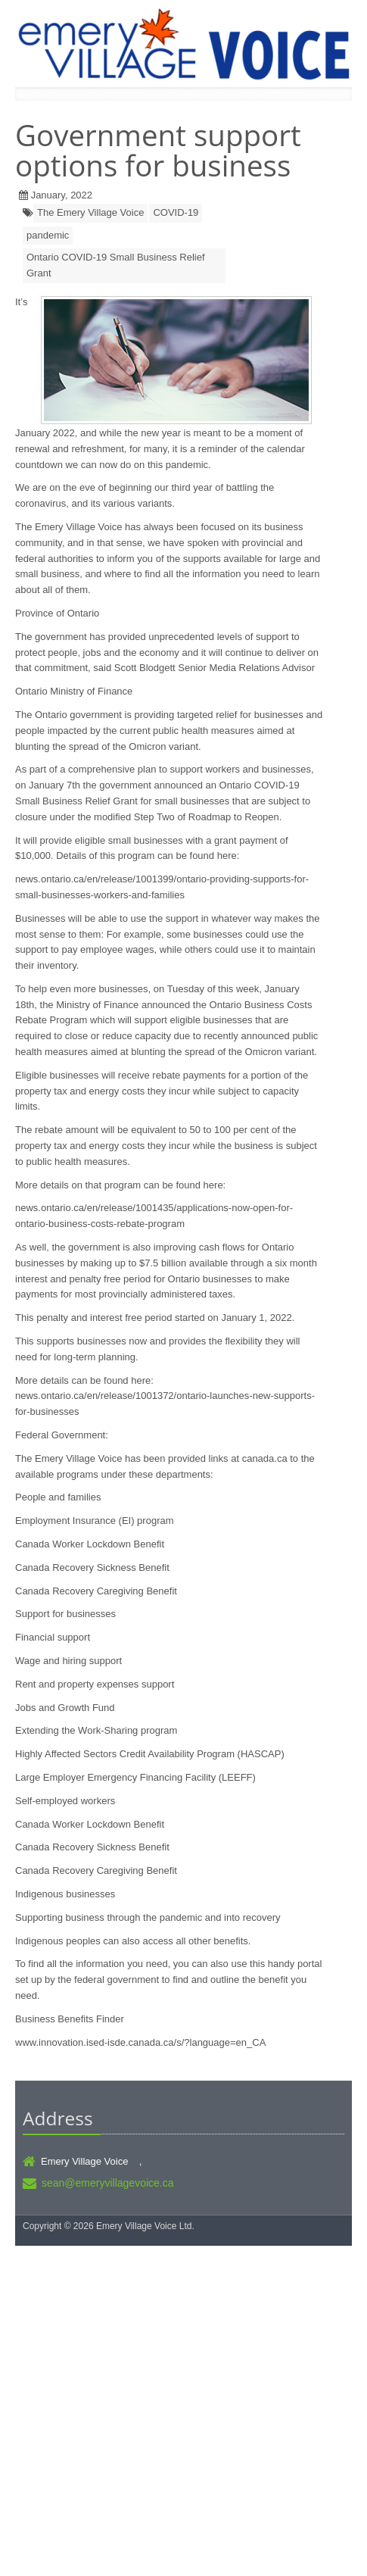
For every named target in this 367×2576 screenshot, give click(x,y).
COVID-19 (175, 212)
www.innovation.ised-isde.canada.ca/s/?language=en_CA (140, 2042)
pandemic (47, 235)
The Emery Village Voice (90, 212)
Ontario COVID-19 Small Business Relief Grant (115, 265)
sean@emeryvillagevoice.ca (108, 2183)
